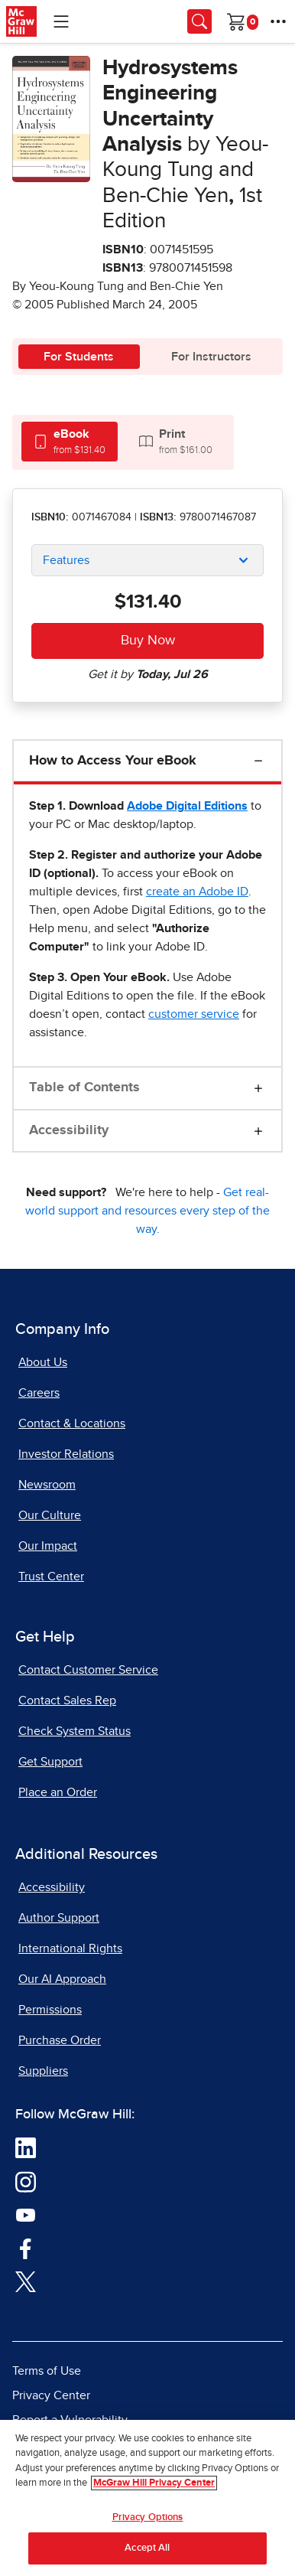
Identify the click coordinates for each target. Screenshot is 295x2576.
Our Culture (49, 1515)
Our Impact (47, 1546)
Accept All (147, 2548)
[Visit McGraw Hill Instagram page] (25, 2181)
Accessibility (69, 1130)
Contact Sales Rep (67, 1700)
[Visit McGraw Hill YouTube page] (25, 2215)
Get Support (50, 1762)
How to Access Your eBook (112, 761)
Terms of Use (46, 2371)
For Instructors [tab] (211, 357)
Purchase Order (59, 2040)
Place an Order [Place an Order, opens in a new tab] (57, 1792)
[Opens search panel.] (199, 21)
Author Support (58, 1918)
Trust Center (51, 1576)
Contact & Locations (71, 1423)
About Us (42, 1362)
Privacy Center (51, 2395)
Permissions (50, 2010)
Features (66, 560)
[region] (147, 2498)
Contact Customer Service (88, 1670)
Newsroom (47, 1485)
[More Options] (278, 21)
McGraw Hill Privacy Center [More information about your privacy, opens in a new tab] (154, 2483)
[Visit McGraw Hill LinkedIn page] (25, 2147)
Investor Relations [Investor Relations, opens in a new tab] (66, 1454)
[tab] (69, 441)
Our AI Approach (62, 1979)
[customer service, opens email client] (193, 1014)
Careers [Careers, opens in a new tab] (39, 1393)
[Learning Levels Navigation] (61, 21)
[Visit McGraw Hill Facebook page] (25, 2248)
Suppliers (43, 2071)
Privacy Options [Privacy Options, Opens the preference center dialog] (147, 2517)
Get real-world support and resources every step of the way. (147, 1210)
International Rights (70, 1948)
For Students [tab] (79, 357)
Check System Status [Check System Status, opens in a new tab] (74, 1731)
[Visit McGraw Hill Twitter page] (25, 2281)
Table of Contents (84, 1087)
